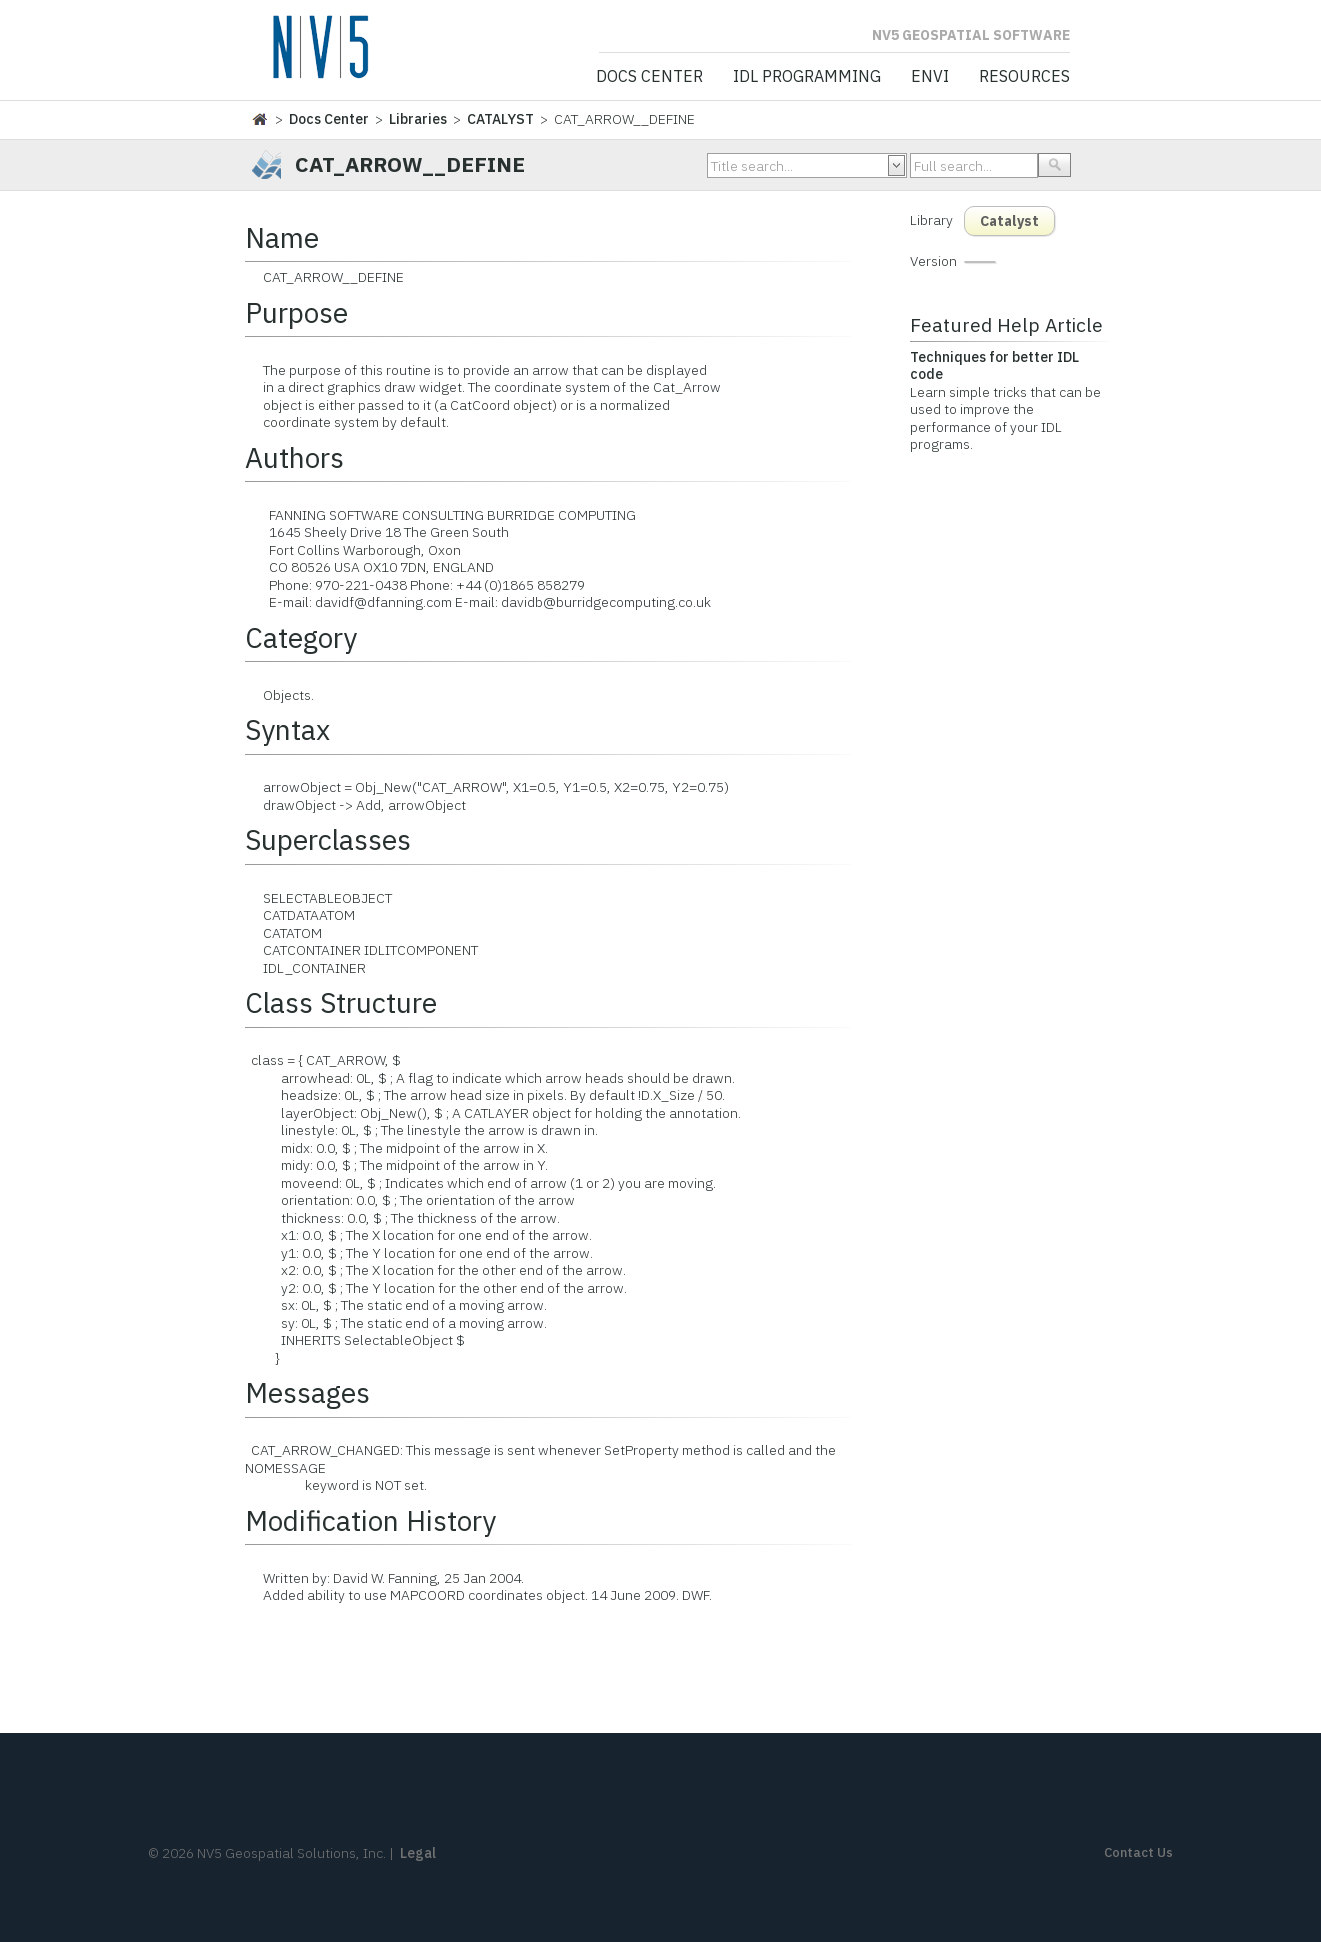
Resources (1024, 77)
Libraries (418, 119)
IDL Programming (807, 77)
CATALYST (500, 119)
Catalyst (1009, 221)
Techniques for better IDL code (994, 366)
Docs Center (649, 77)
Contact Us (1138, 1852)
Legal (418, 1853)
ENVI (930, 77)
